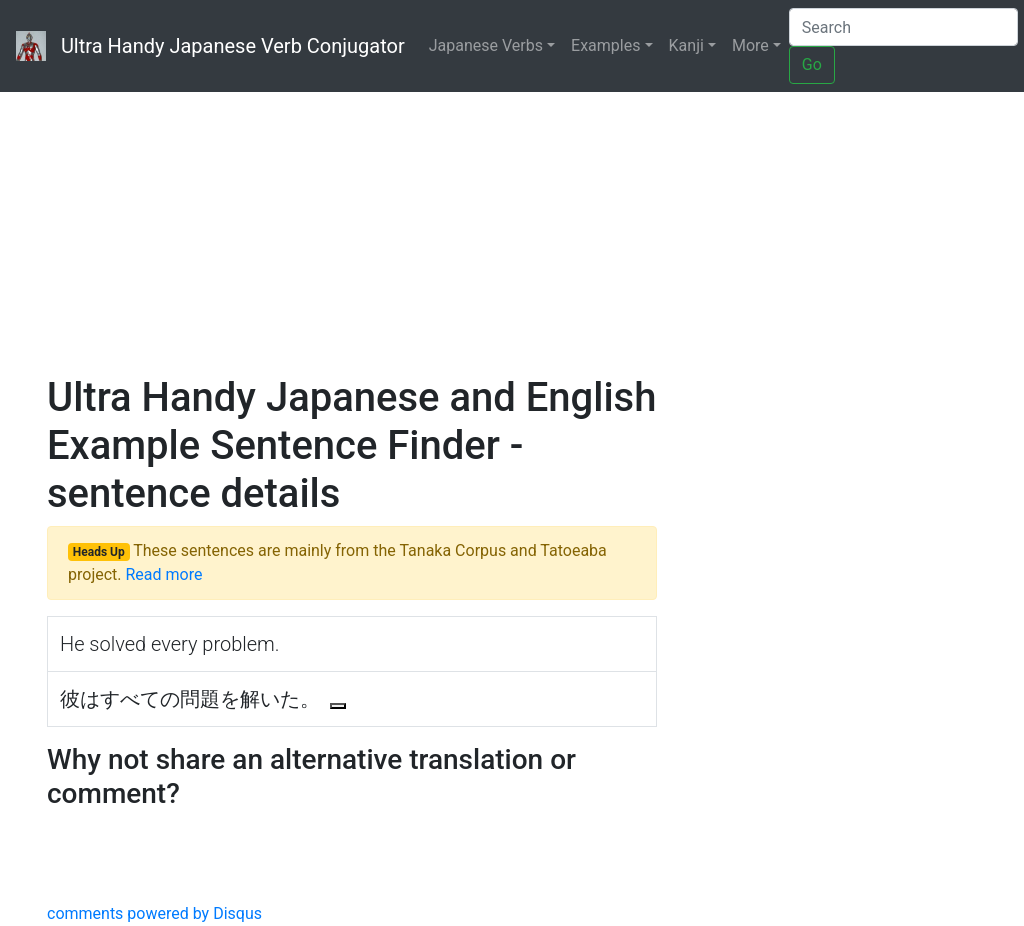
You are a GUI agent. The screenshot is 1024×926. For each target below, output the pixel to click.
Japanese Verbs (486, 45)
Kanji (686, 45)
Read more (163, 574)
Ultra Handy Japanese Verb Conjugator (210, 46)
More (750, 45)
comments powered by (154, 913)
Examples (605, 45)
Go (812, 64)
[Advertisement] (512, 210)
